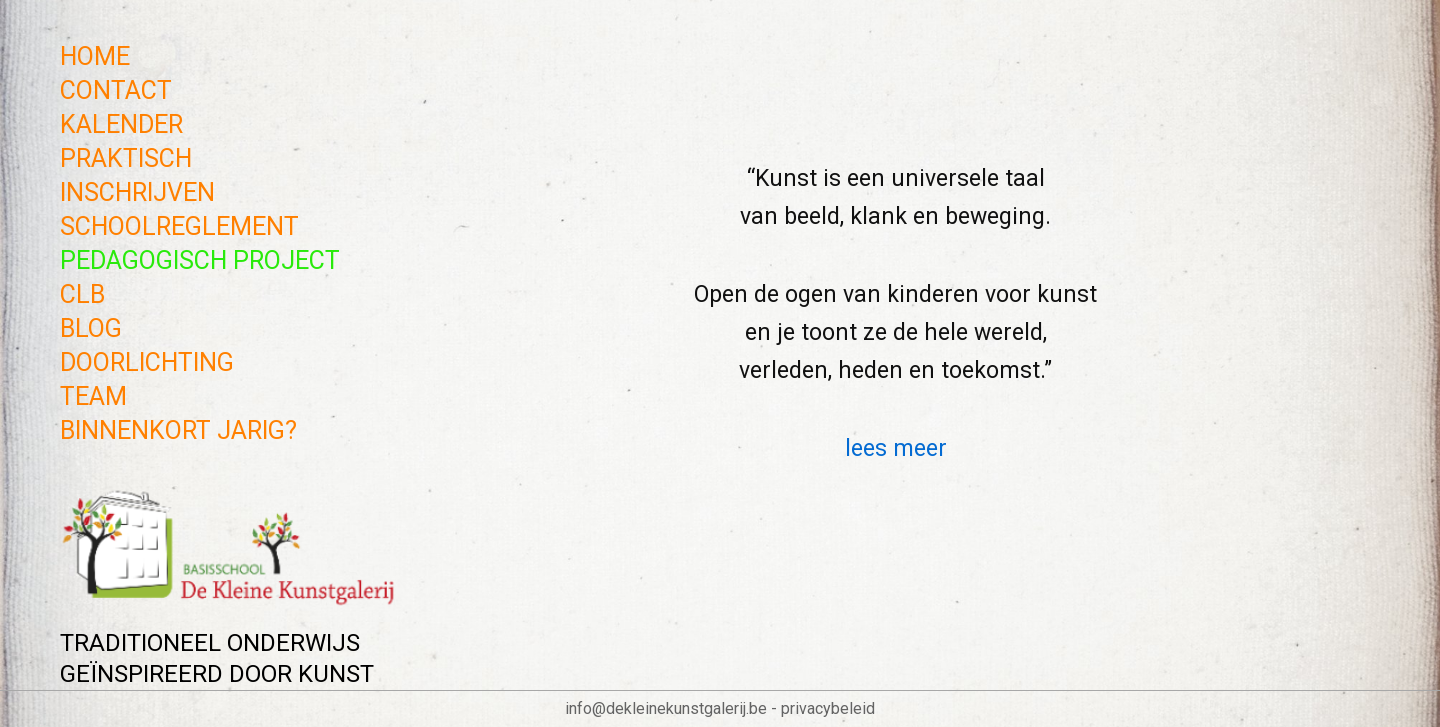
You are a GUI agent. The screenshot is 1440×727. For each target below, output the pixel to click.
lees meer (896, 448)
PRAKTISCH (126, 158)
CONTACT (116, 90)
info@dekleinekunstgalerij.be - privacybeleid (720, 708)
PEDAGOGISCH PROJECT (200, 260)
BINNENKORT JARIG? (178, 430)
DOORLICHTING (147, 362)
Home (95, 56)
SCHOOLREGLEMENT (179, 226)
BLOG (91, 328)
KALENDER (121, 124)
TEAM (93, 396)
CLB (82, 294)
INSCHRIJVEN (137, 192)
